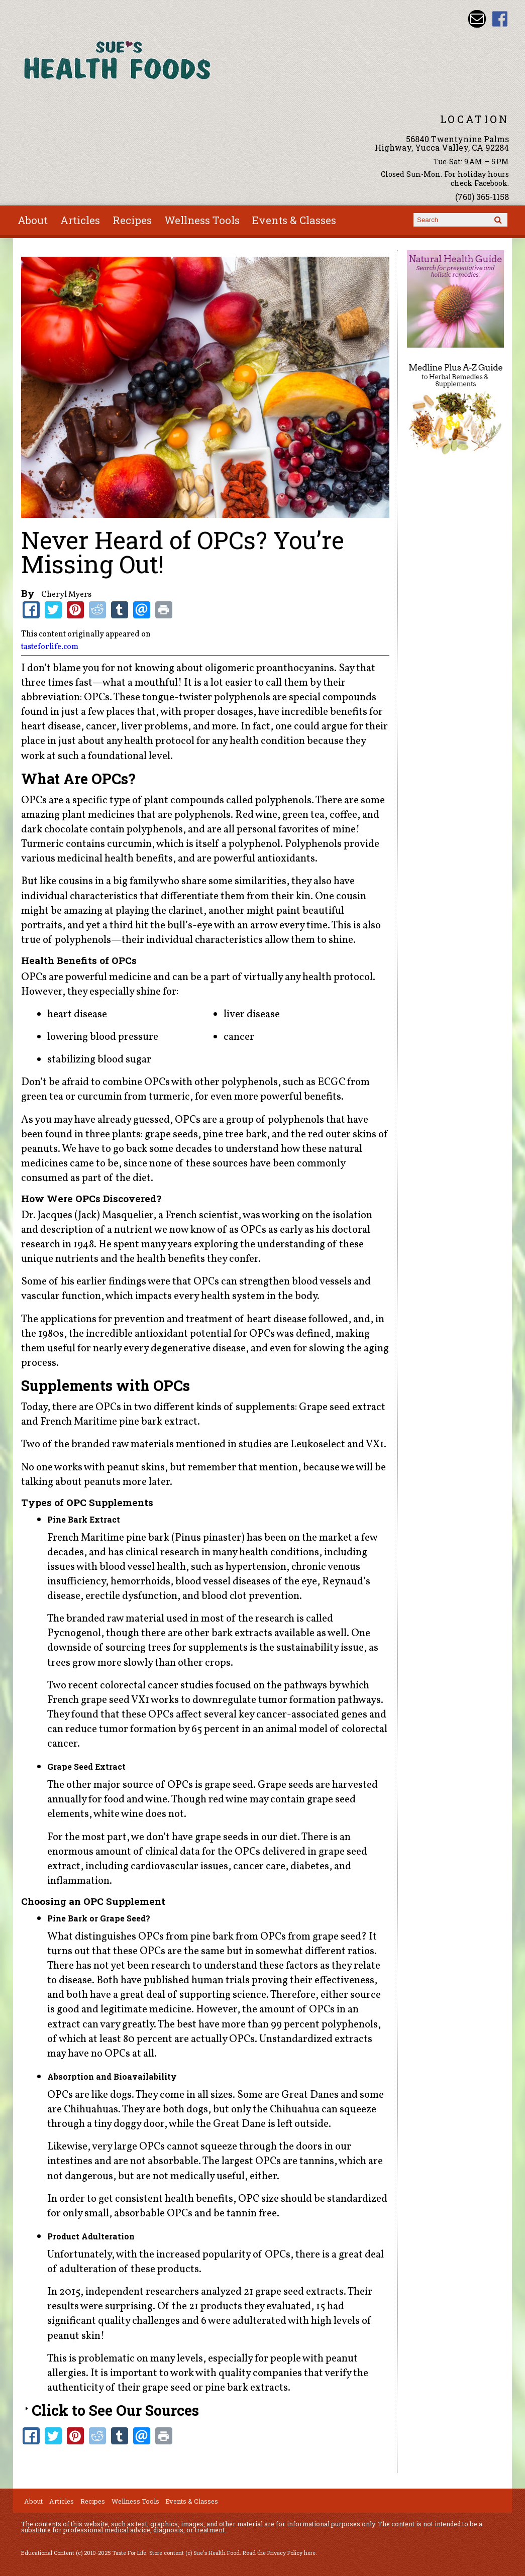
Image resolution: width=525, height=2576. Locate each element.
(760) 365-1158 (482, 196)
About (33, 220)
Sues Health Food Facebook (500, 19)
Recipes (132, 220)
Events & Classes (294, 220)
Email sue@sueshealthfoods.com (477, 19)
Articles (80, 220)
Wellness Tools (202, 220)
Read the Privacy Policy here (279, 2552)
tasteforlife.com (49, 647)
